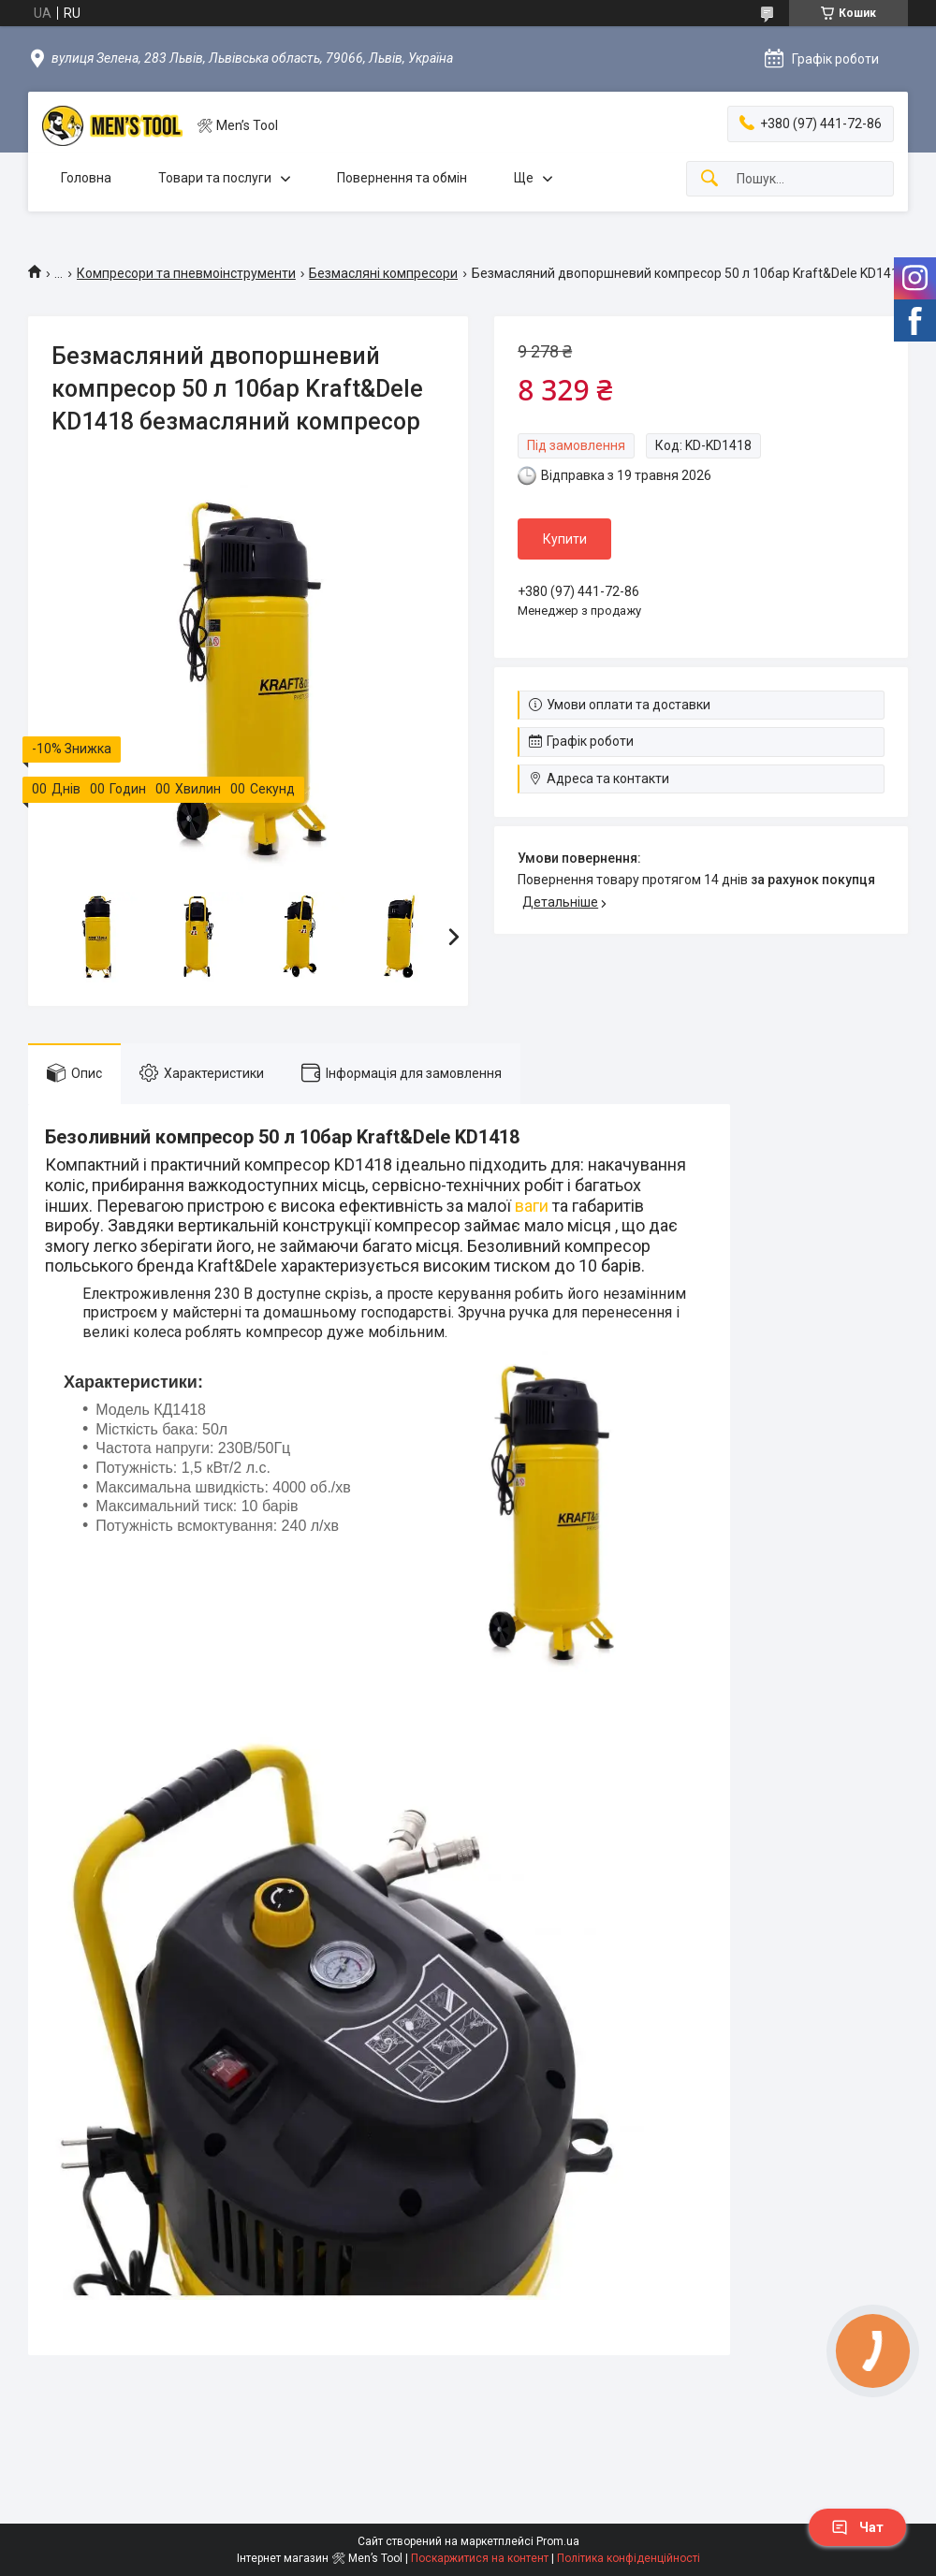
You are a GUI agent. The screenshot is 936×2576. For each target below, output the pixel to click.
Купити (565, 538)
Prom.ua (557, 2541)
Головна (86, 177)
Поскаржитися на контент (479, 2558)
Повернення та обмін (402, 177)
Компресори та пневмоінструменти (186, 273)
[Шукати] (709, 179)
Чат (857, 2527)
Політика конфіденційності (628, 2558)
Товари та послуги (214, 177)
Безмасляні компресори (383, 273)
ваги (531, 1205)
